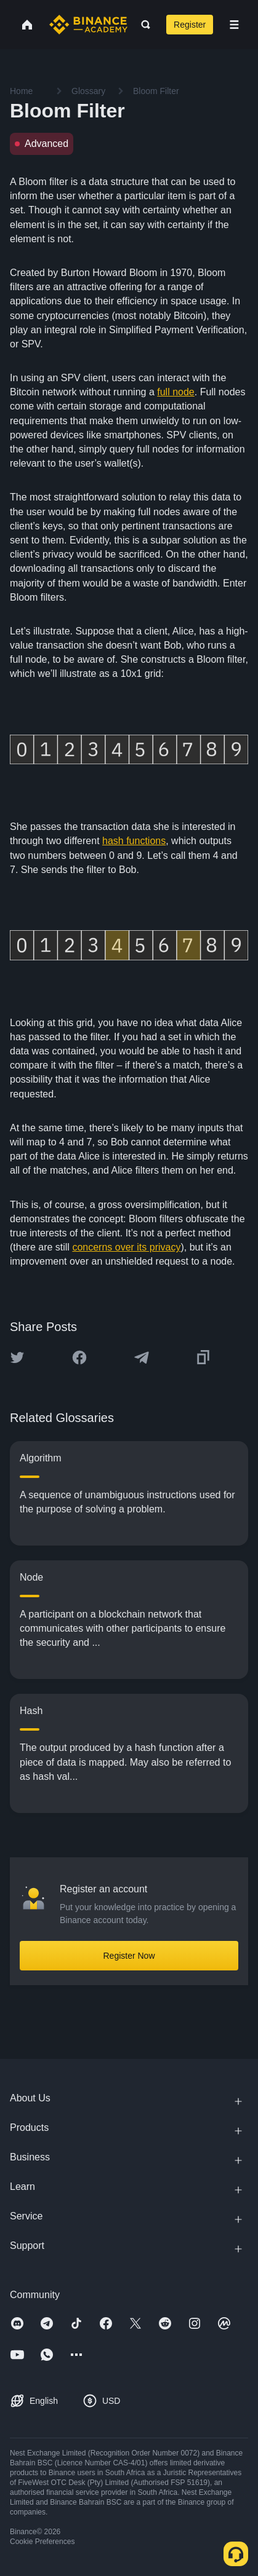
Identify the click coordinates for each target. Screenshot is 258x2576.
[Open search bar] (141, 25)
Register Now (129, 1956)
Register (190, 25)
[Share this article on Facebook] (79, 1357)
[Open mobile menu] (234, 25)
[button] (234, 24)
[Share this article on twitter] (17, 1357)
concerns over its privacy (126, 1247)
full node (176, 392)
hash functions (134, 841)
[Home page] (88, 24)
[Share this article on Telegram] (141, 1357)
